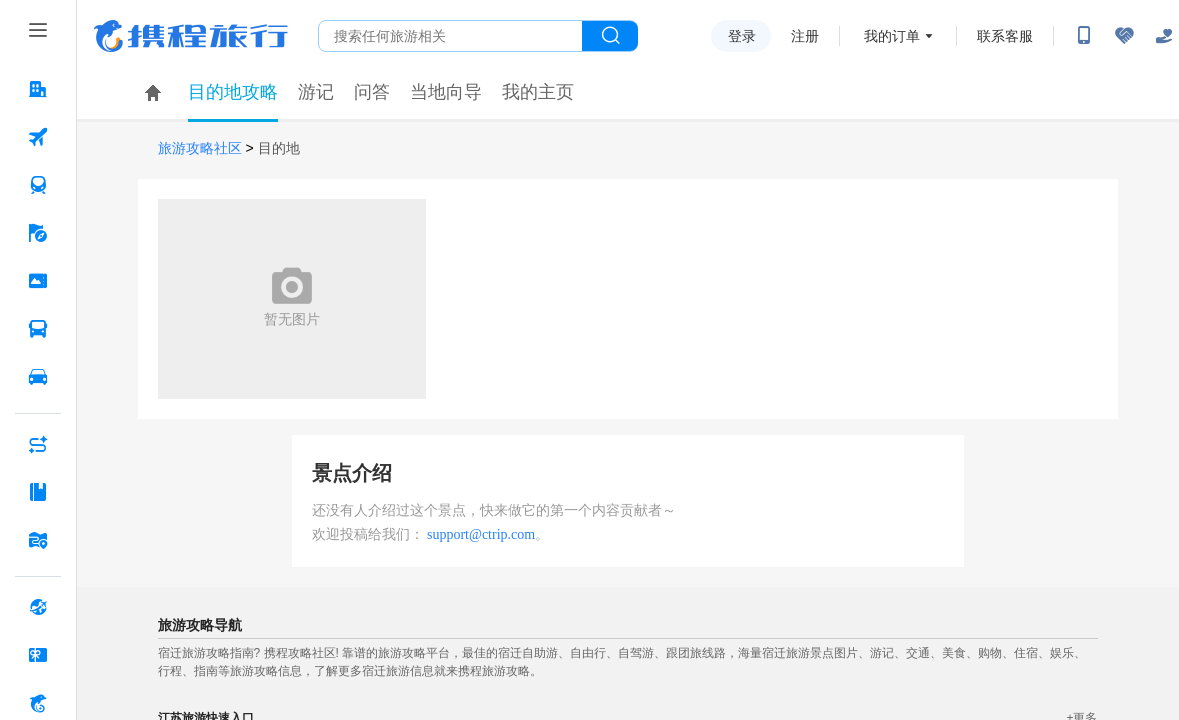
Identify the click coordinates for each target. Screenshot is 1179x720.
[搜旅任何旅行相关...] (450, 36)
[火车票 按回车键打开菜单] (38, 185)
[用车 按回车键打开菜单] (38, 377)
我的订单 (892, 36)
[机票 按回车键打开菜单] (38, 137)
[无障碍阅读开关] (1124, 36)
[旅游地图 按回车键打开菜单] (38, 540)
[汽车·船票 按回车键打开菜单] (38, 329)
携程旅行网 (191, 36)
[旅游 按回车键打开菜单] (38, 233)
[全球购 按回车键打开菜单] (38, 607)
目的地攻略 (233, 92)
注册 (805, 36)
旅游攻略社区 (200, 148)
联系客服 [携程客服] (1005, 36)
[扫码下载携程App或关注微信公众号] (1084, 36)
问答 (372, 92)
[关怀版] (1164, 36)
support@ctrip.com (481, 534)
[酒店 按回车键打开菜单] (38, 89)
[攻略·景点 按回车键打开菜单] (38, 492)
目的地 (279, 148)
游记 (316, 92)
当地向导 (446, 92)
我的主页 (538, 92)
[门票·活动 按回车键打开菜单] (38, 281)
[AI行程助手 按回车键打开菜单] (38, 444)
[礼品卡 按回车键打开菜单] (38, 655)
